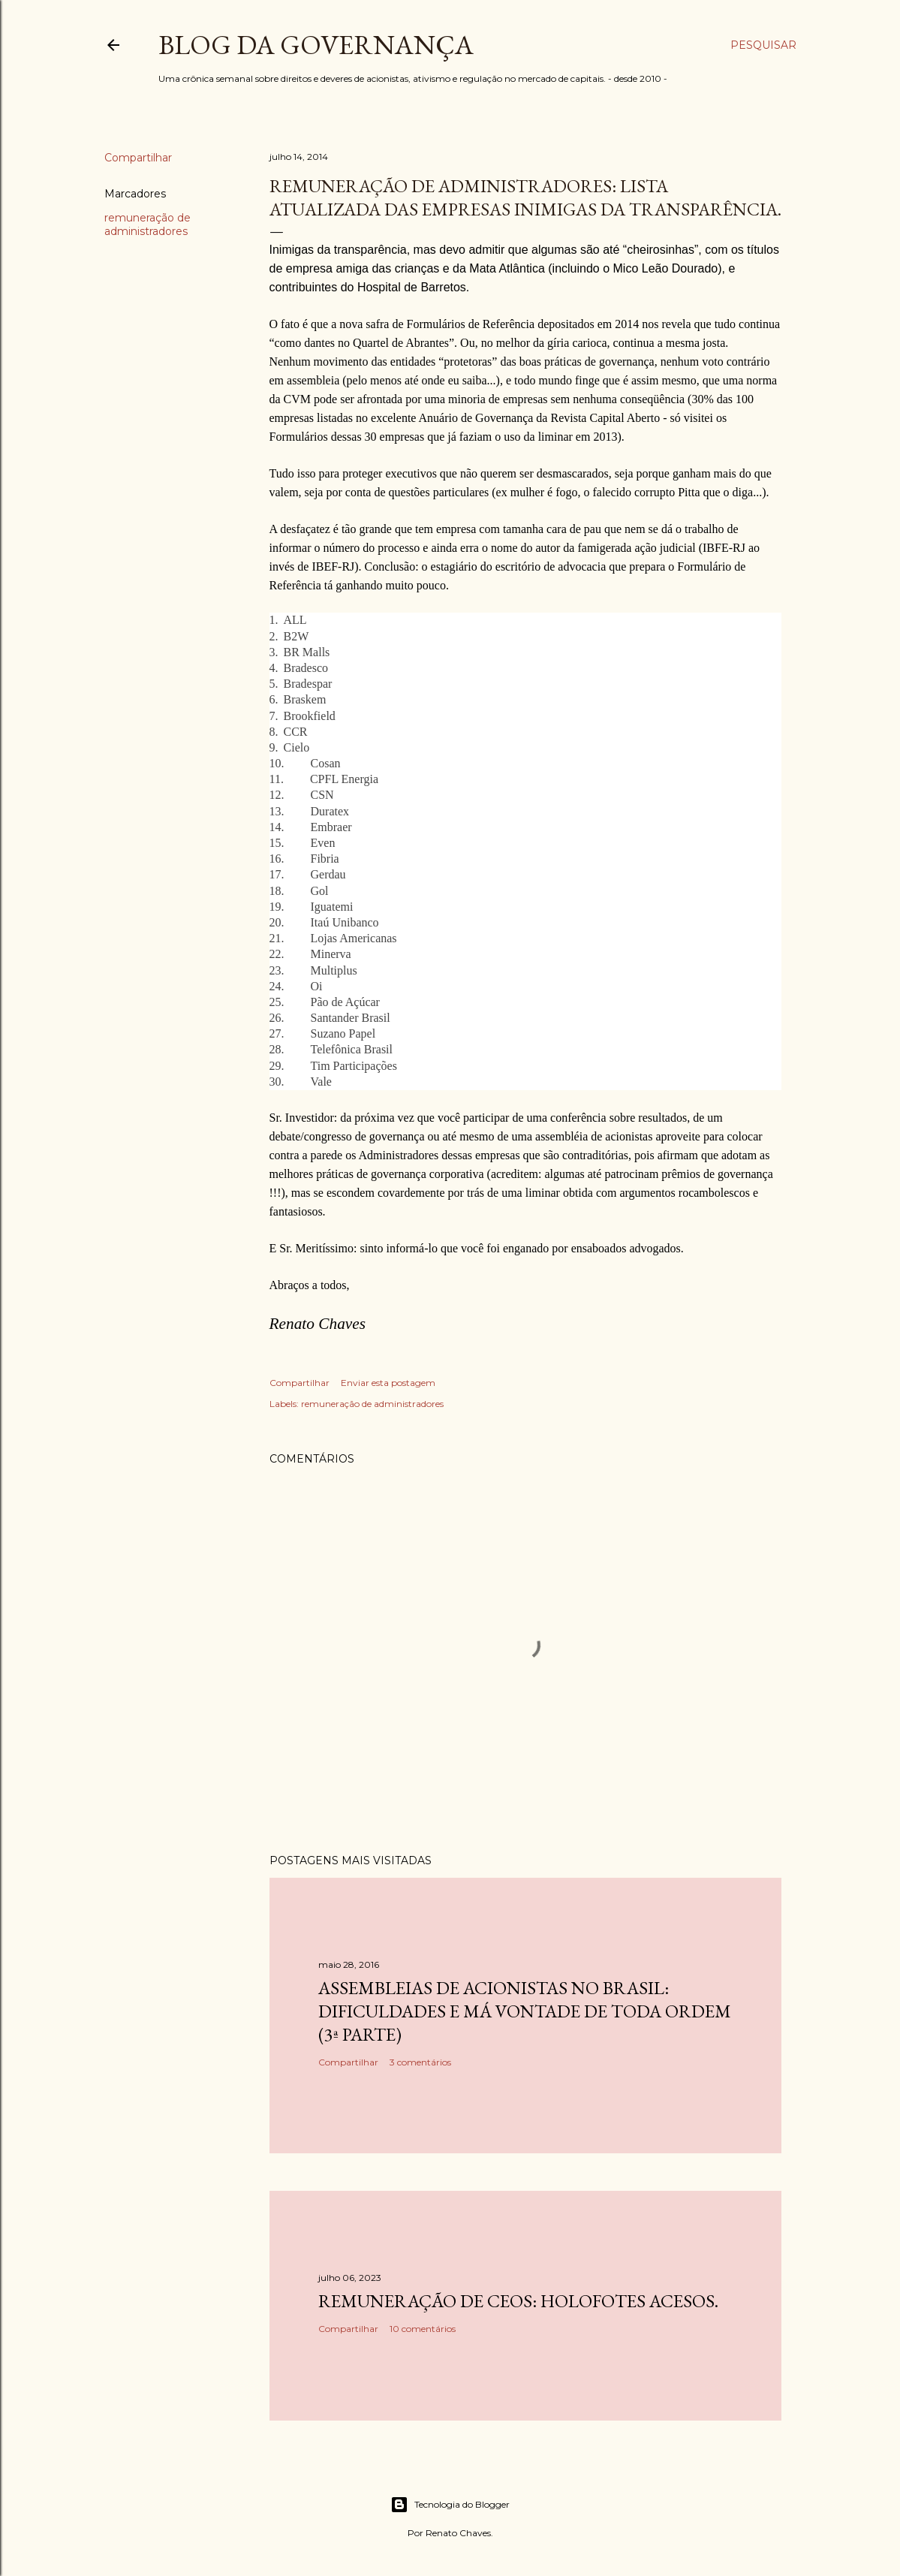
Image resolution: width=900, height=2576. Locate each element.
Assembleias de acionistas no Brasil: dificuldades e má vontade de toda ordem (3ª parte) (524, 2011)
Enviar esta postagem (388, 1382)
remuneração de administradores (147, 224)
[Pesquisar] (763, 45)
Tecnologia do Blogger (450, 2505)
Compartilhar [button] (138, 157)
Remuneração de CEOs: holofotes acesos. (518, 2300)
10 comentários (423, 2328)
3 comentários (420, 2062)
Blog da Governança (316, 44)
